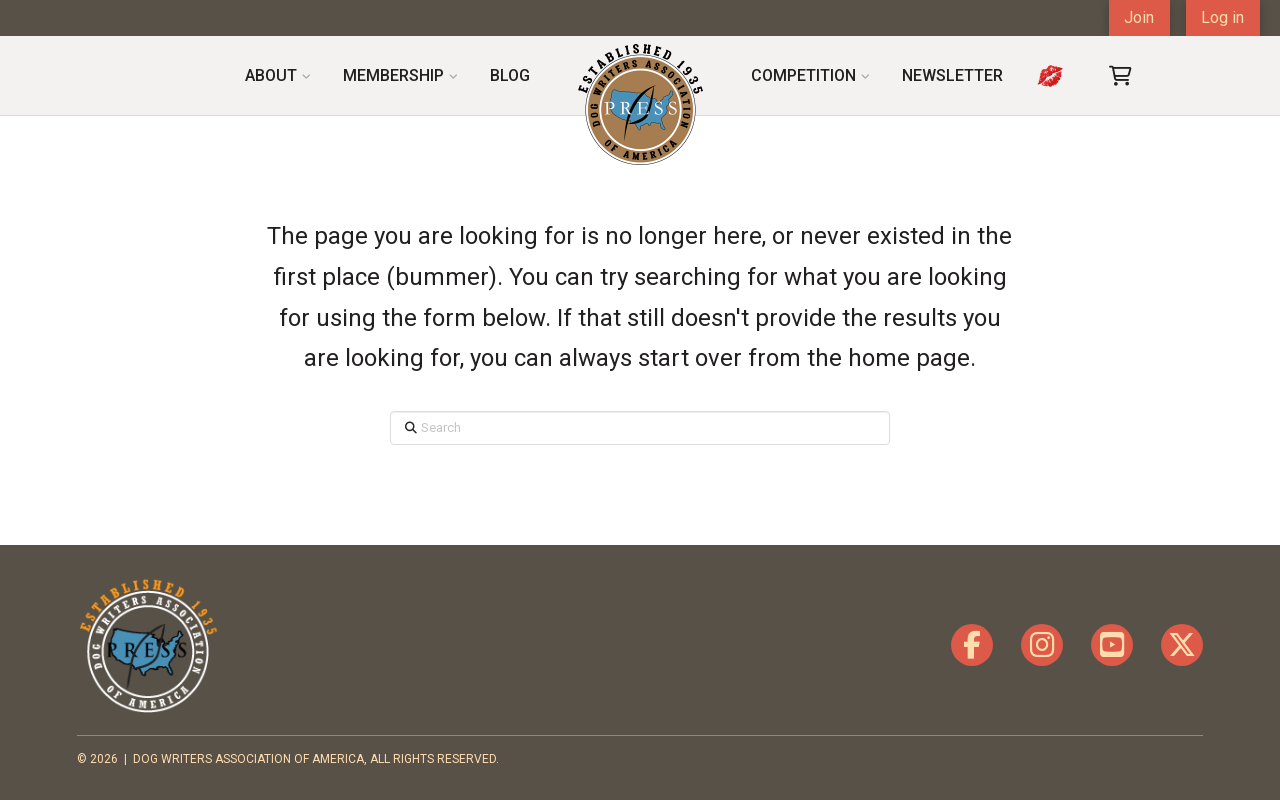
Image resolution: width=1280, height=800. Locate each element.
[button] (1121, 76)
